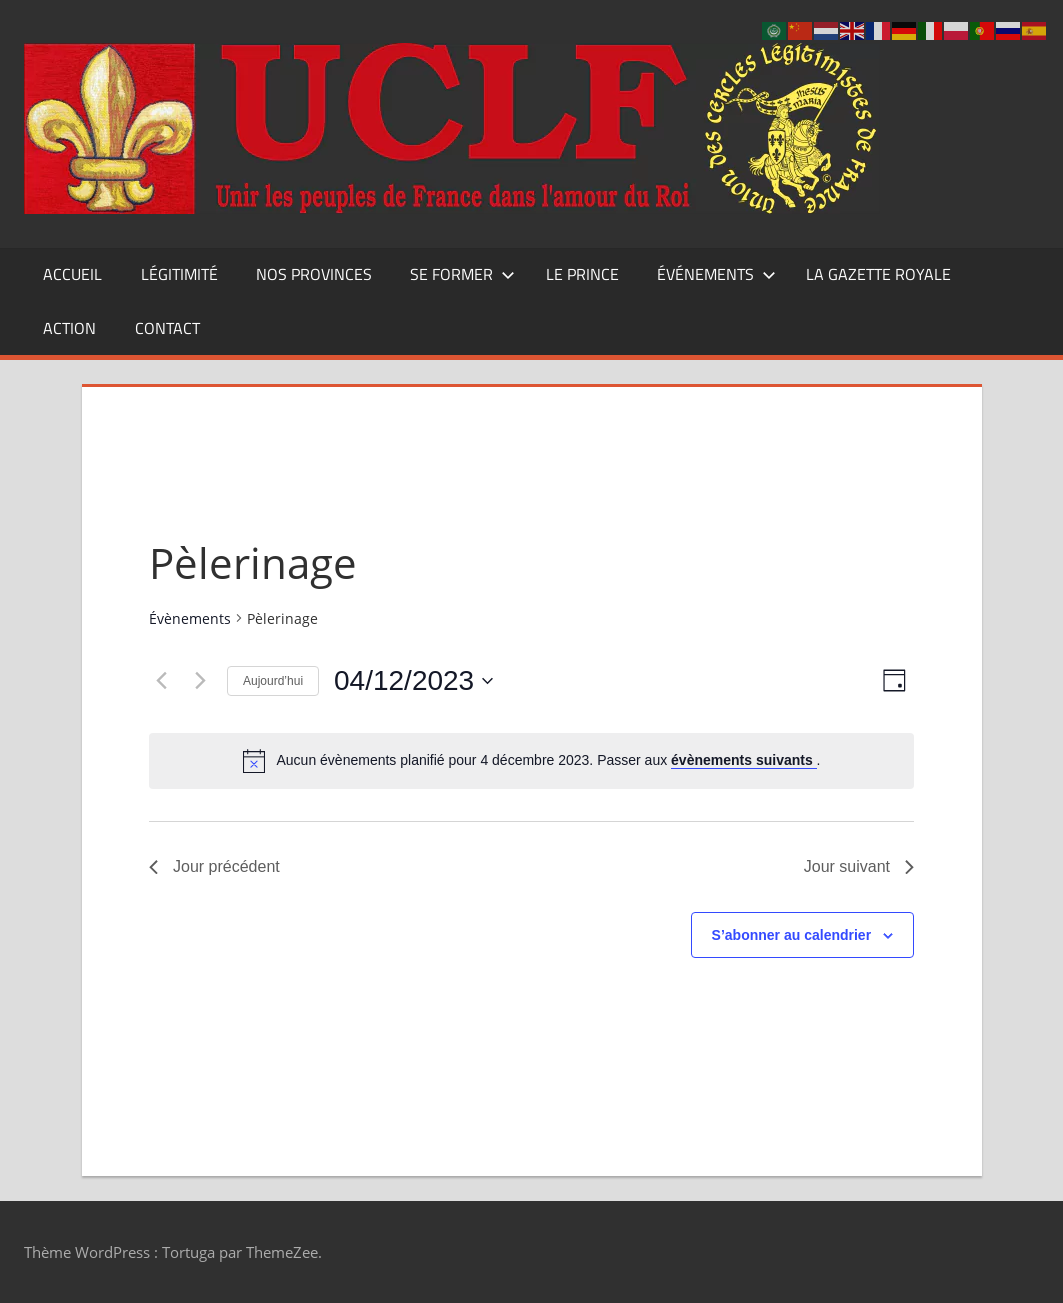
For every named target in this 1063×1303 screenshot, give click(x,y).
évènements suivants (744, 760)
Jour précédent (214, 866)
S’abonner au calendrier (792, 935)
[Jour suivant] (200, 681)
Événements (716, 274)
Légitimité (179, 274)
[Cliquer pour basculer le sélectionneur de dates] (413, 681)
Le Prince (582, 274)
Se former (462, 274)
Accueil (72, 274)
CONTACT (167, 328)
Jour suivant (859, 866)
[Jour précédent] (161, 681)
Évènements (190, 618)
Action (69, 328)
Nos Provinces (314, 274)
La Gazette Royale (878, 274)
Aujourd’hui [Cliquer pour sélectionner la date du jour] (273, 681)
